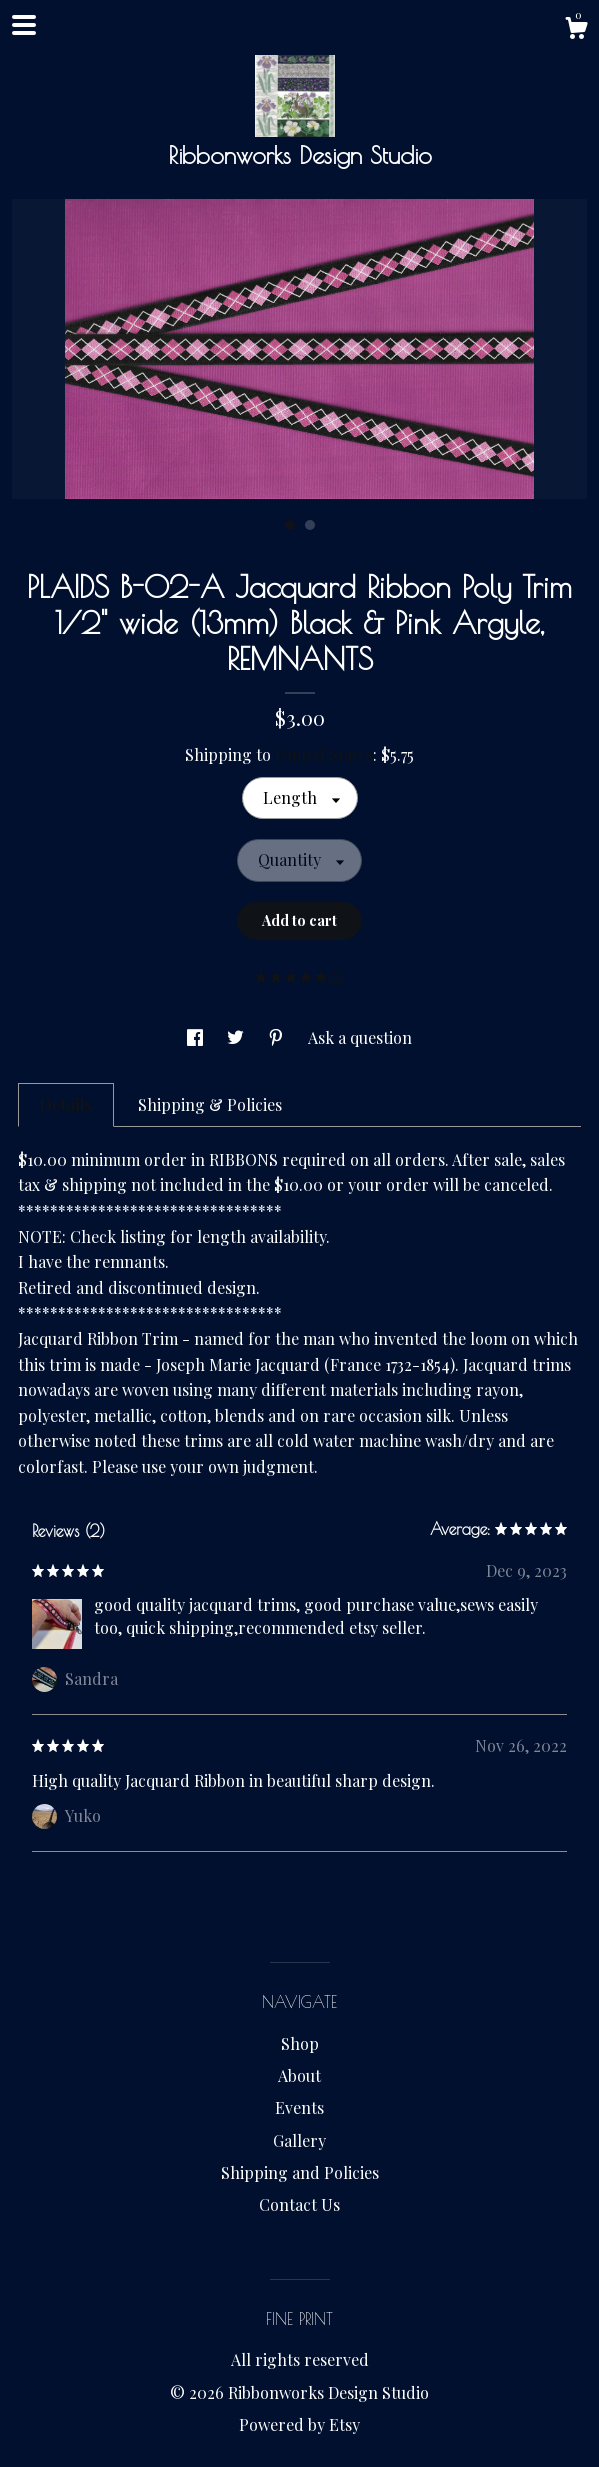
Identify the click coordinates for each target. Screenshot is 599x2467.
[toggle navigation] (24, 25)
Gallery (299, 2140)
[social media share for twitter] (237, 1037)
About (299, 2075)
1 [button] (290, 525)
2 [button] (310, 525)
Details (66, 1104)
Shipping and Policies (300, 2172)
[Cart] (576, 30)
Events (299, 2107)
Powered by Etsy (299, 2424)
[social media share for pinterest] (278, 1037)
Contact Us (299, 2204)
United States (324, 754)
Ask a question (360, 1037)
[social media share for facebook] (197, 1037)
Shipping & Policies (210, 1104)
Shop (300, 2043)
